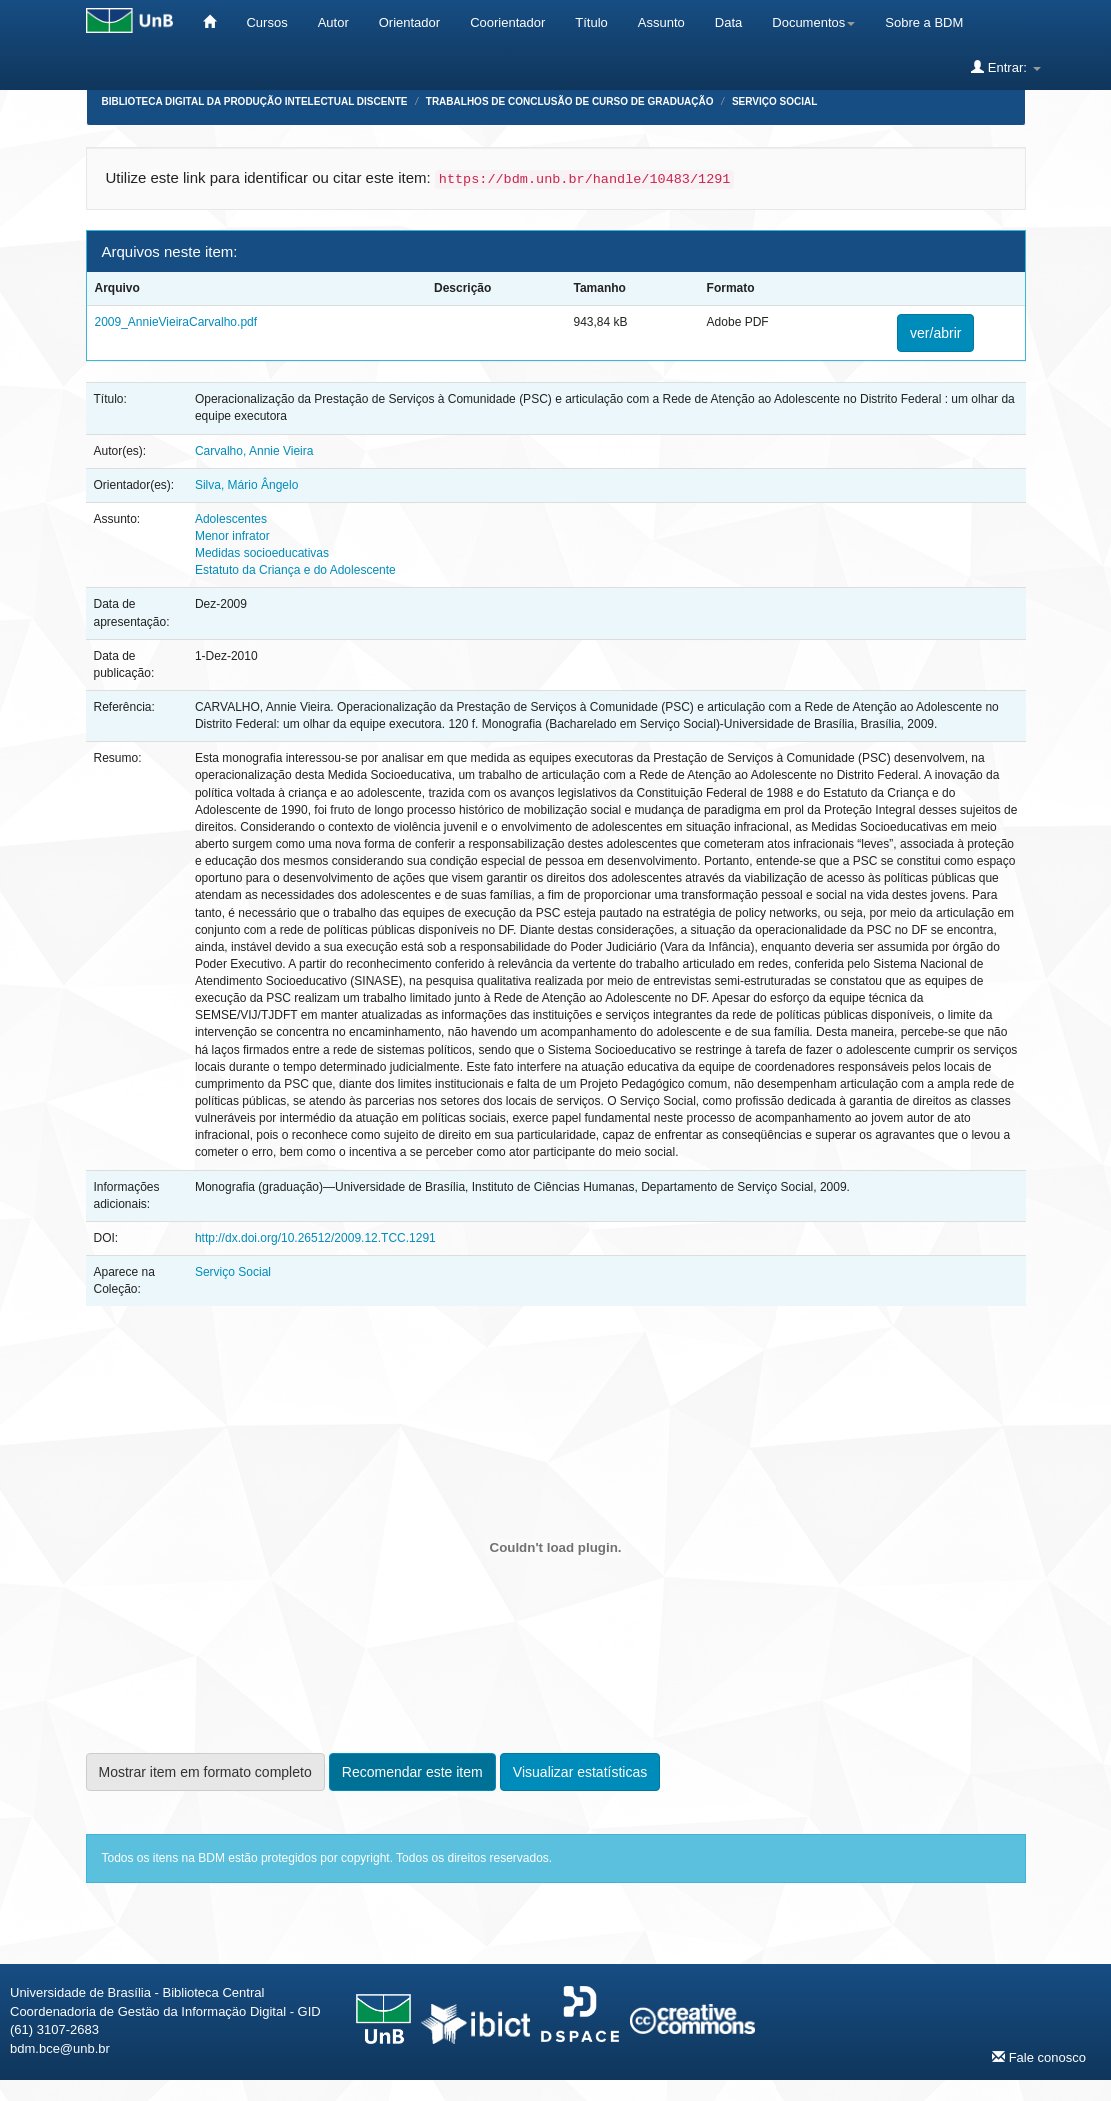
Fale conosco (1039, 2057)
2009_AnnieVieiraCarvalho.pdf (176, 322)
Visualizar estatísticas (580, 1772)
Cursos (266, 22)
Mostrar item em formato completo (205, 1772)
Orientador (409, 22)
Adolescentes (231, 519)
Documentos (813, 22)
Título (591, 22)
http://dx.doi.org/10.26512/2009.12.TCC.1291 (315, 1238)
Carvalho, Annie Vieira (254, 451)
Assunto (661, 22)
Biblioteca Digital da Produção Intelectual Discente (255, 101)
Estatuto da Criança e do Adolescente (295, 570)
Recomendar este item (412, 1772)
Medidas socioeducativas (262, 553)
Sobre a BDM (924, 22)
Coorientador (507, 22)
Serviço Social (774, 101)
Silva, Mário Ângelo (246, 485)
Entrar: (1005, 67)
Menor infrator (232, 536)
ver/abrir (935, 333)
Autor (333, 22)
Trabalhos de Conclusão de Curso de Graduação (570, 101)
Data (728, 22)
